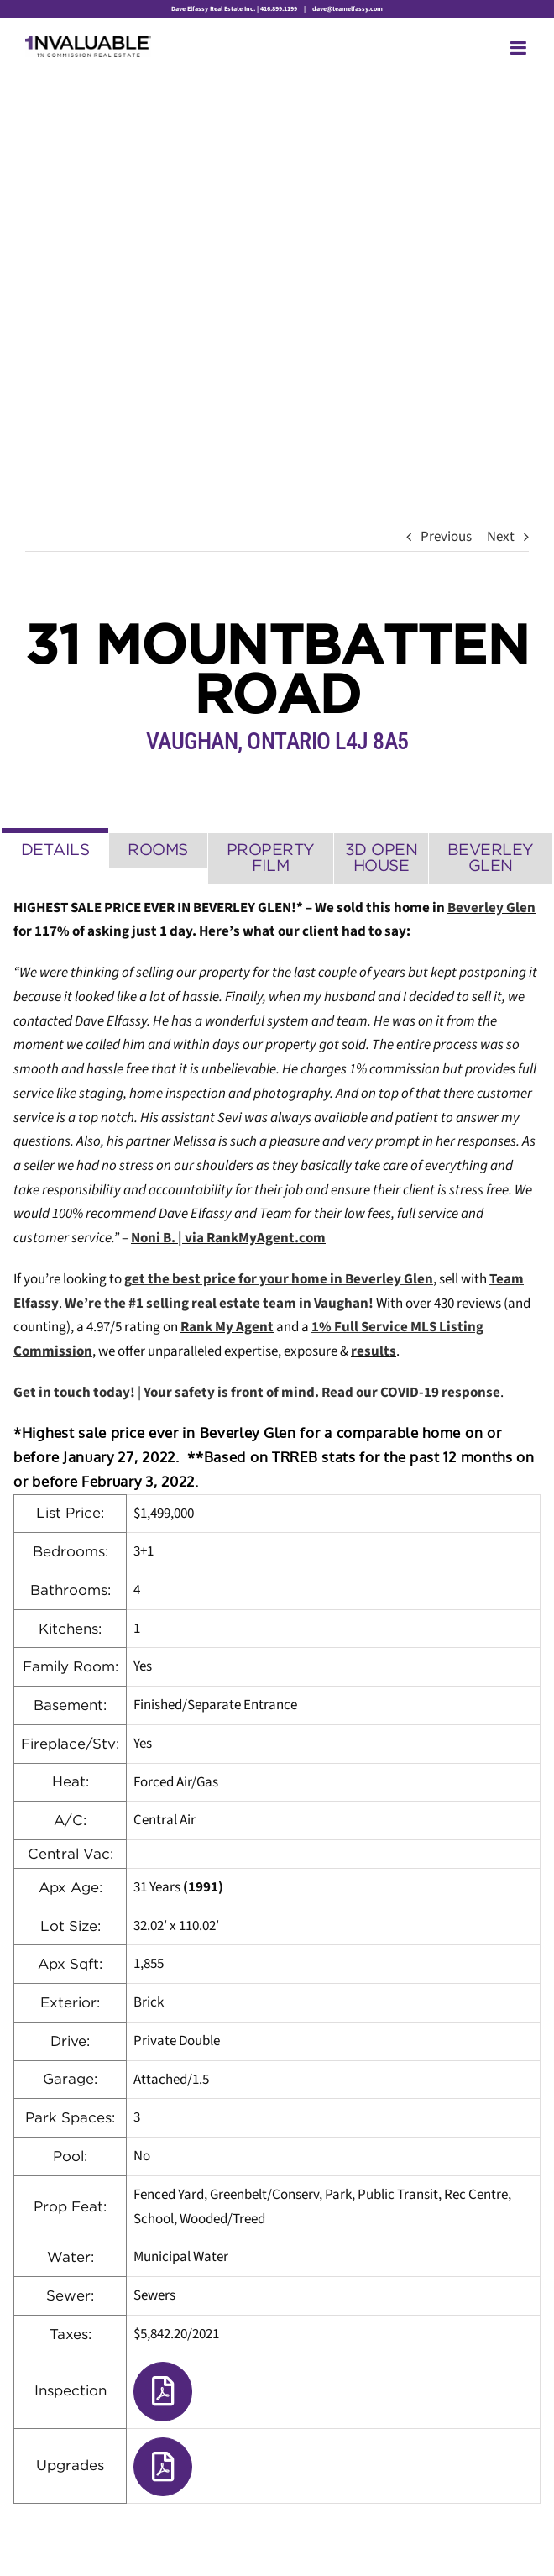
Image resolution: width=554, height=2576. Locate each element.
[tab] (55, 848)
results (373, 1351)
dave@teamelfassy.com (347, 8)
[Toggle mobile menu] (519, 48)
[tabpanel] (277, 1700)
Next (501, 537)
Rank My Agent (227, 1327)
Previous (446, 537)
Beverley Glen (491, 908)
